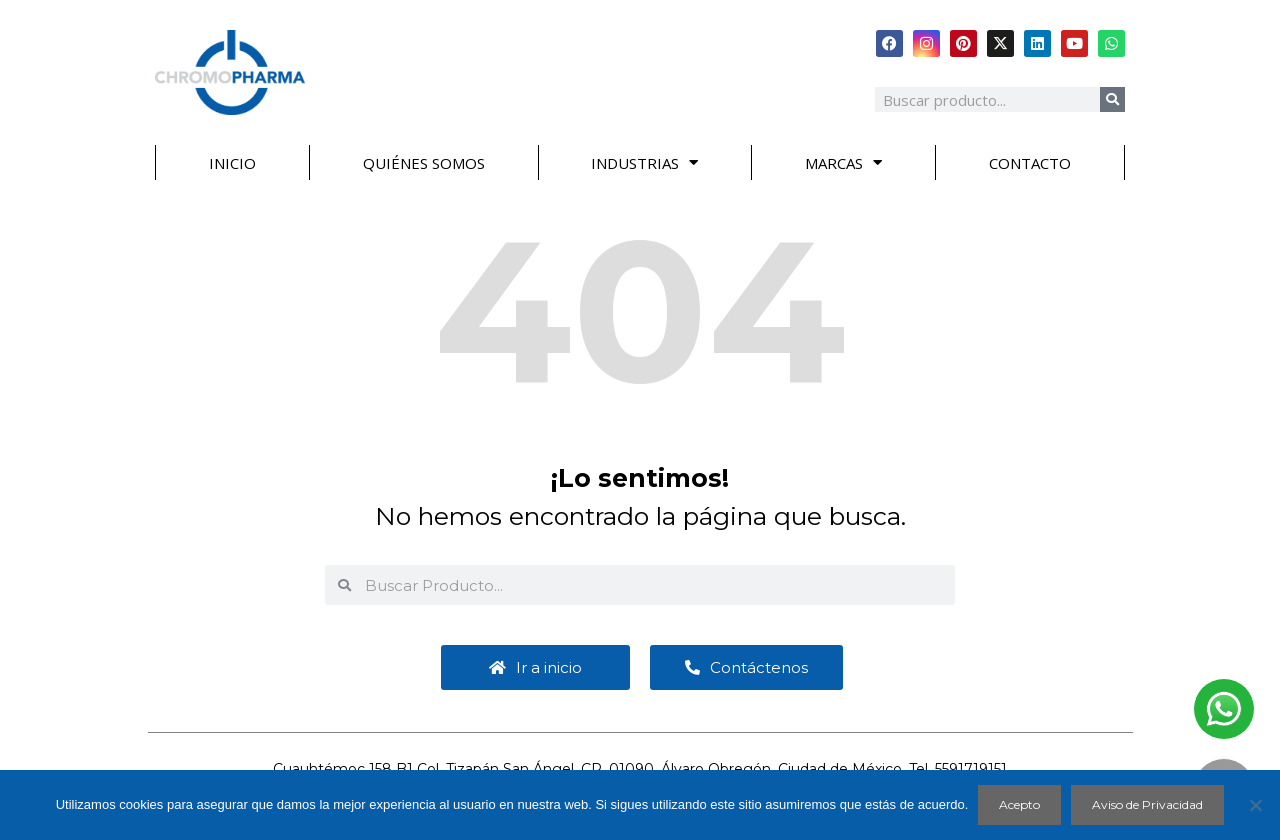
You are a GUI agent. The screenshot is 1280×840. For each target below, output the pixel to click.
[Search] (1112, 99)
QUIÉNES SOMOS (424, 163)
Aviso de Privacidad (1147, 804)
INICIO (232, 163)
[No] (1255, 805)
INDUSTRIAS (644, 162)
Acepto (1019, 804)
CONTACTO (1030, 163)
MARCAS (843, 162)
